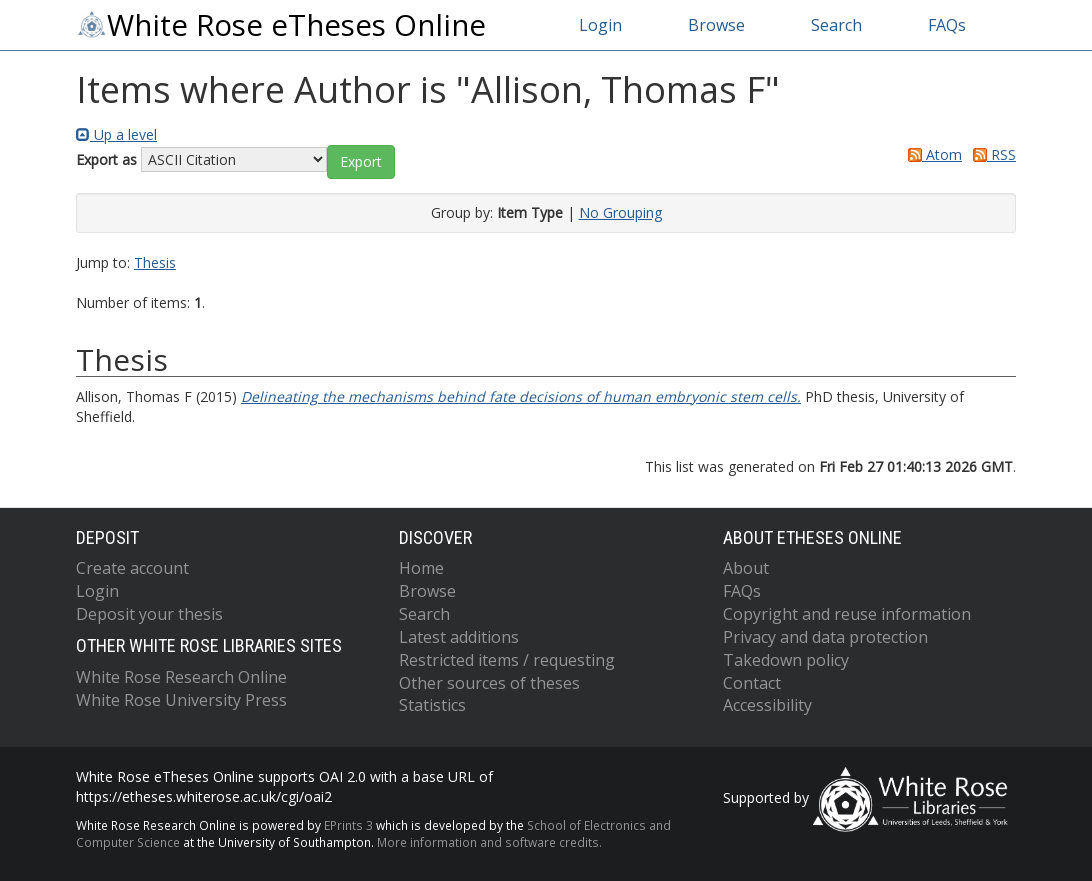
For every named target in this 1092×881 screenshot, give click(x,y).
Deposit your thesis (149, 614)
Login (600, 25)
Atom (931, 154)
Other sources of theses (489, 683)
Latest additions (459, 637)
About (746, 568)
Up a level (116, 134)
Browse (716, 25)
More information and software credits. (489, 842)
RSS (991, 154)
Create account (132, 568)
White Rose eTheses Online (281, 25)
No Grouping (620, 212)
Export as (106, 159)
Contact (752, 683)
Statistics (432, 705)
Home (421, 568)
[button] (361, 162)
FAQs (947, 25)
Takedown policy (786, 660)
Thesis (155, 262)
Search (836, 25)
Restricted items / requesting (507, 660)
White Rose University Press (181, 700)
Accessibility (767, 705)
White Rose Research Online (181, 677)
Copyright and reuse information (847, 614)
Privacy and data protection (825, 637)
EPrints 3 (348, 825)
